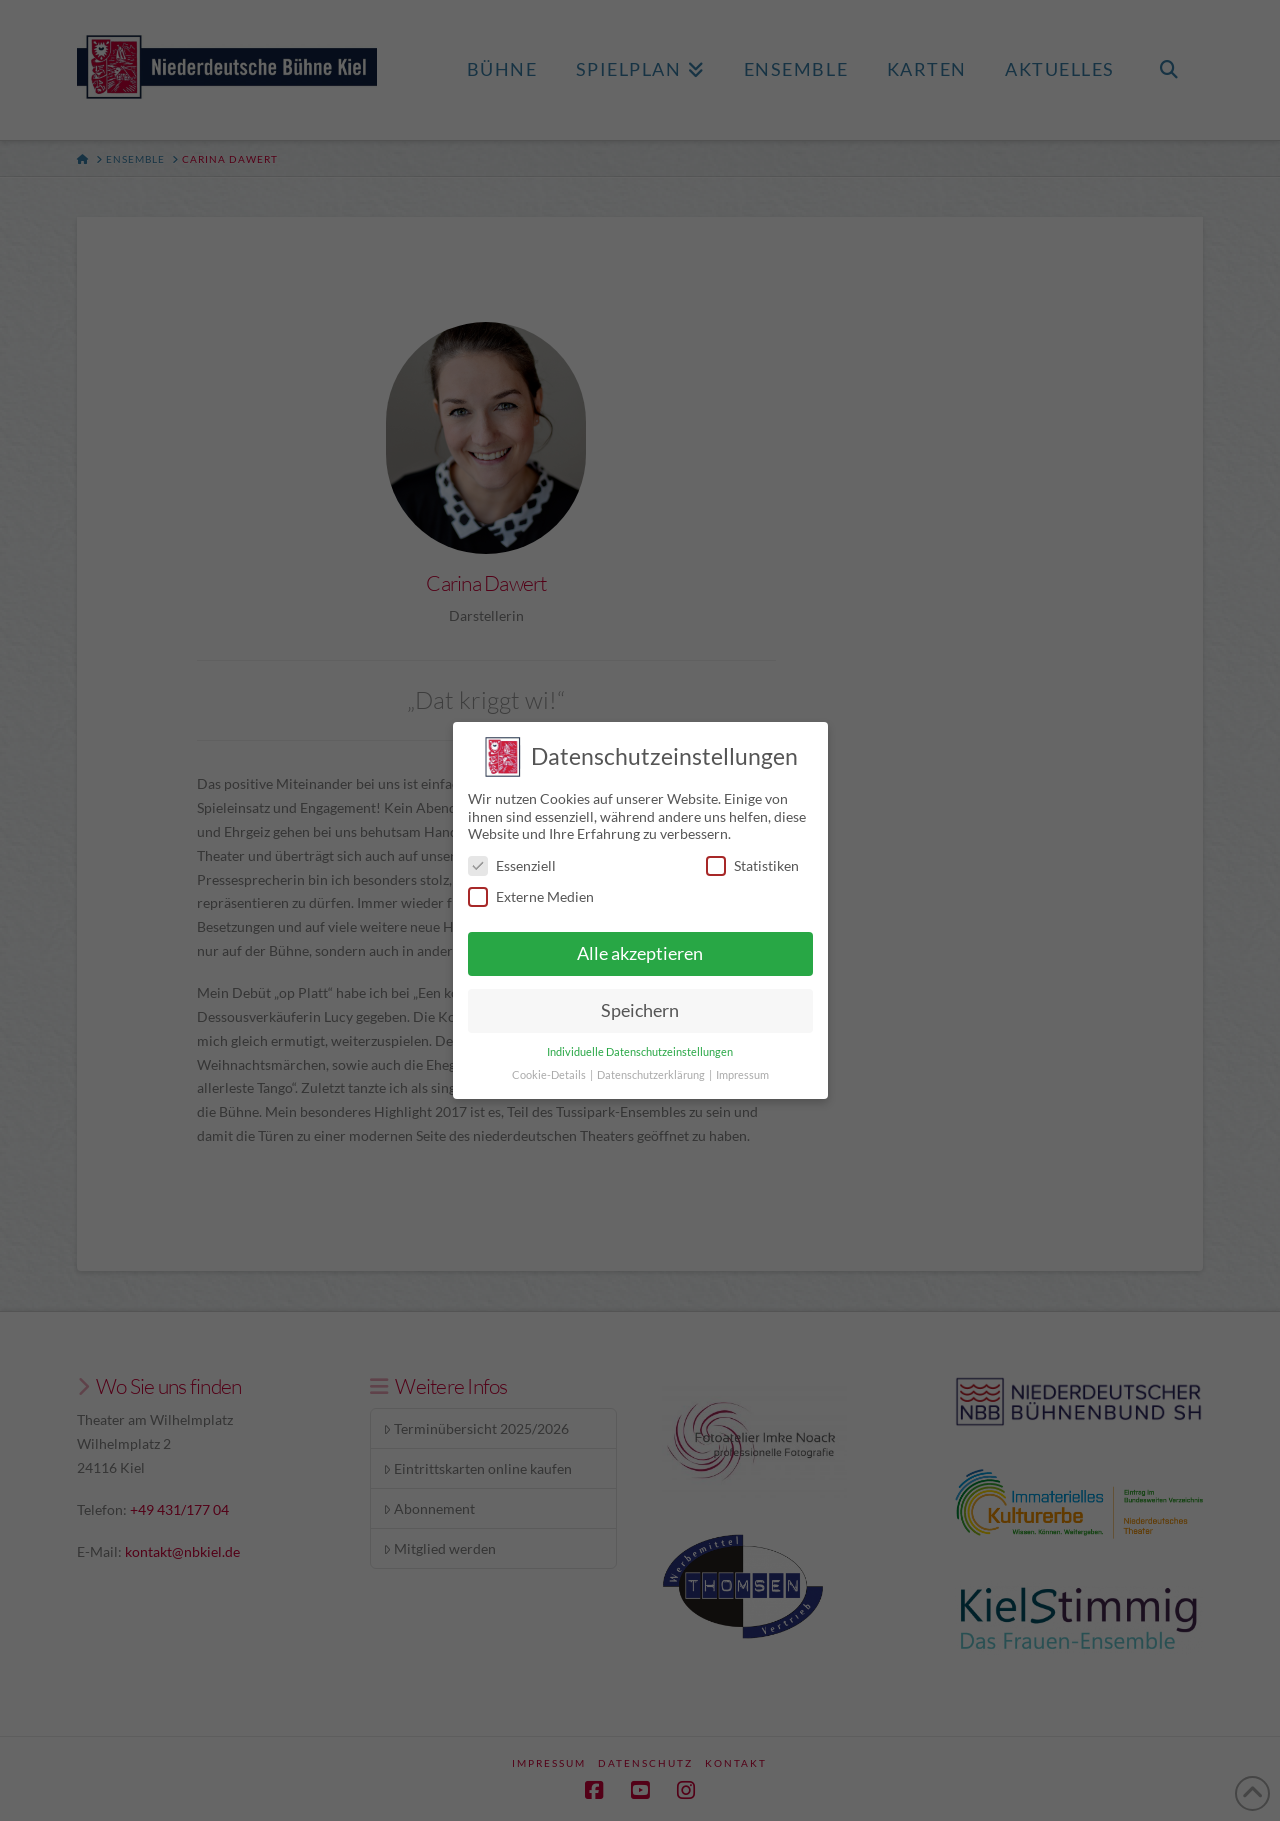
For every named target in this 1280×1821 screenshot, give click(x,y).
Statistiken (752, 856)
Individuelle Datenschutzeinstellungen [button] (640, 1043)
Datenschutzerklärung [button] (652, 1066)
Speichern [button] (640, 1001)
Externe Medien (531, 887)
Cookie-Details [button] (550, 1066)
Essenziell (512, 856)
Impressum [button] (742, 1066)
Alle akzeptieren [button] (640, 944)
